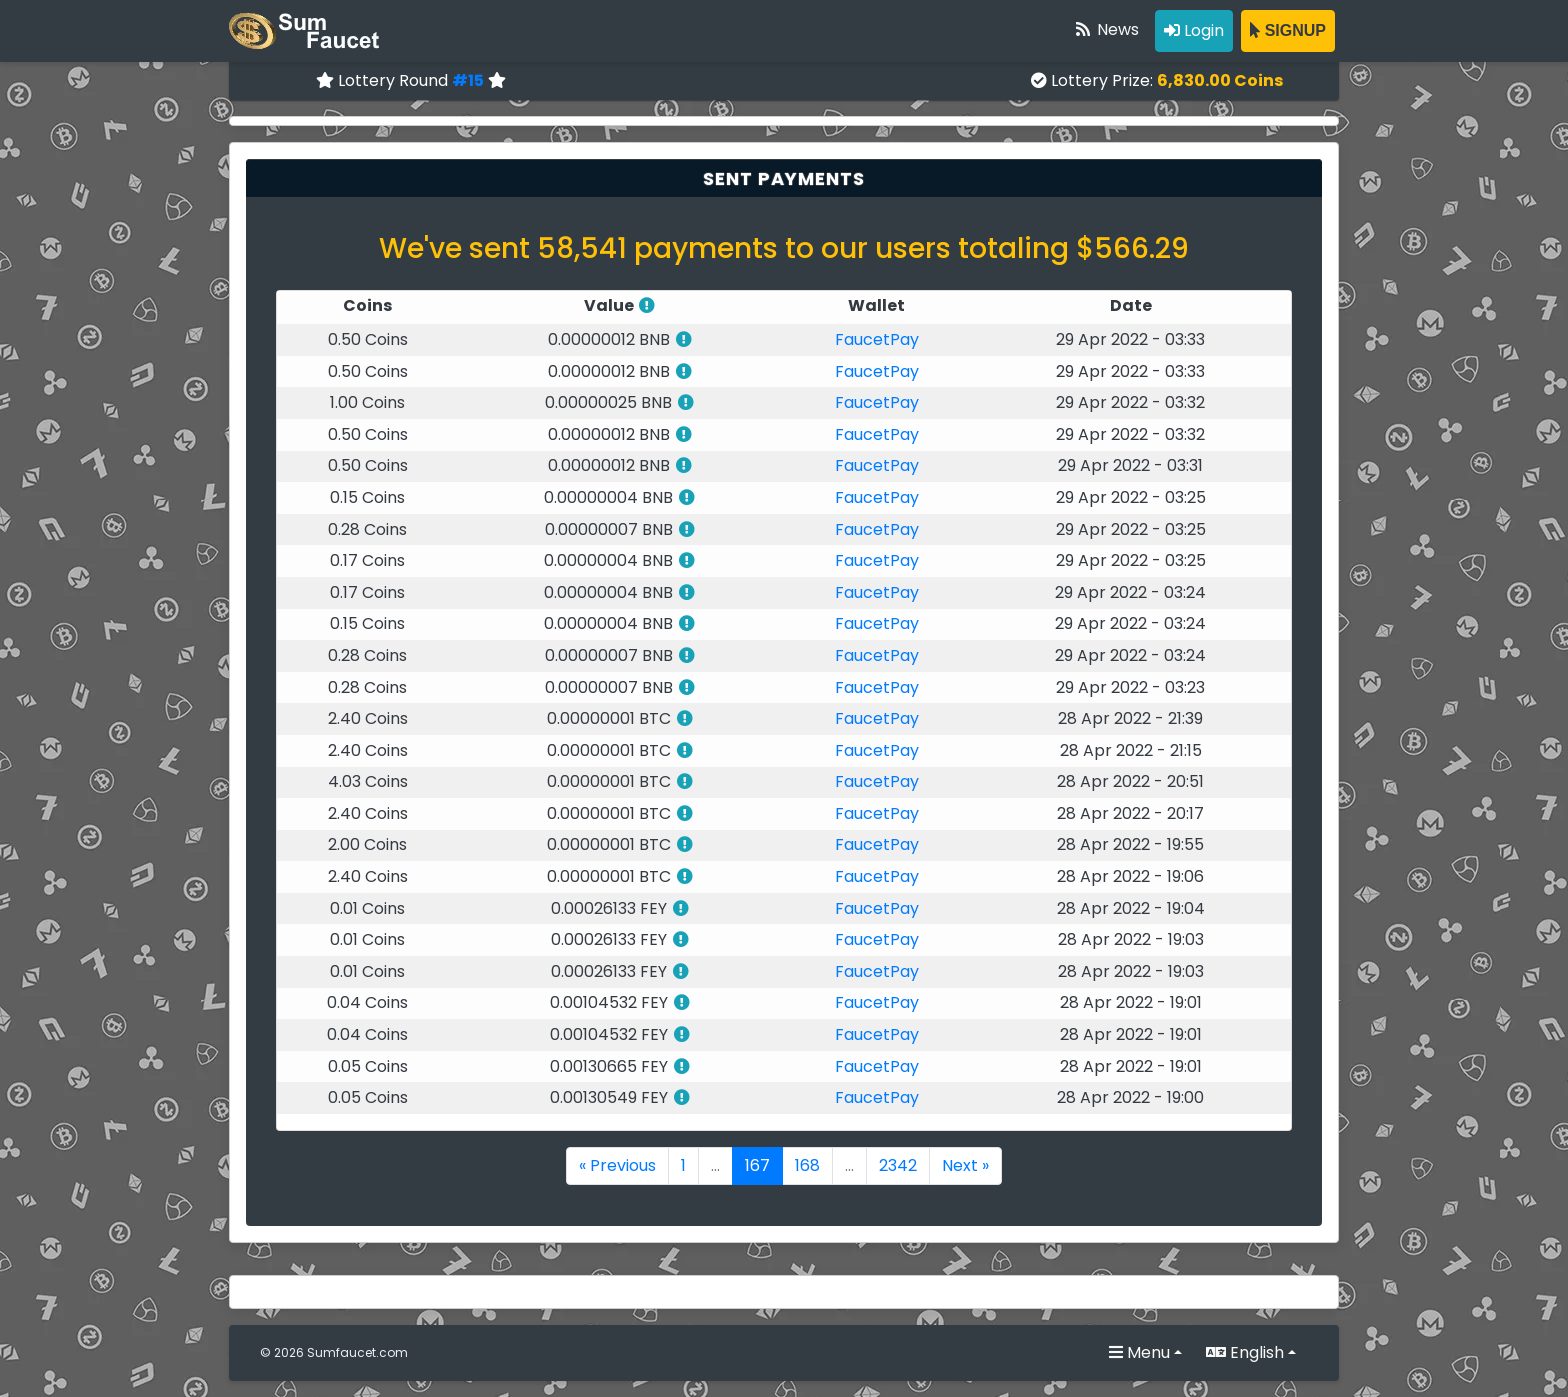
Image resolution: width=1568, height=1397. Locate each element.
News (1106, 29)
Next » (965, 1165)
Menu (1139, 1352)
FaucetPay (877, 339)
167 (757, 1165)
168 (807, 1165)
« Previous (617, 1165)
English (1245, 1352)
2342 (898, 1165)
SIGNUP (1288, 30)
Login (1194, 30)
